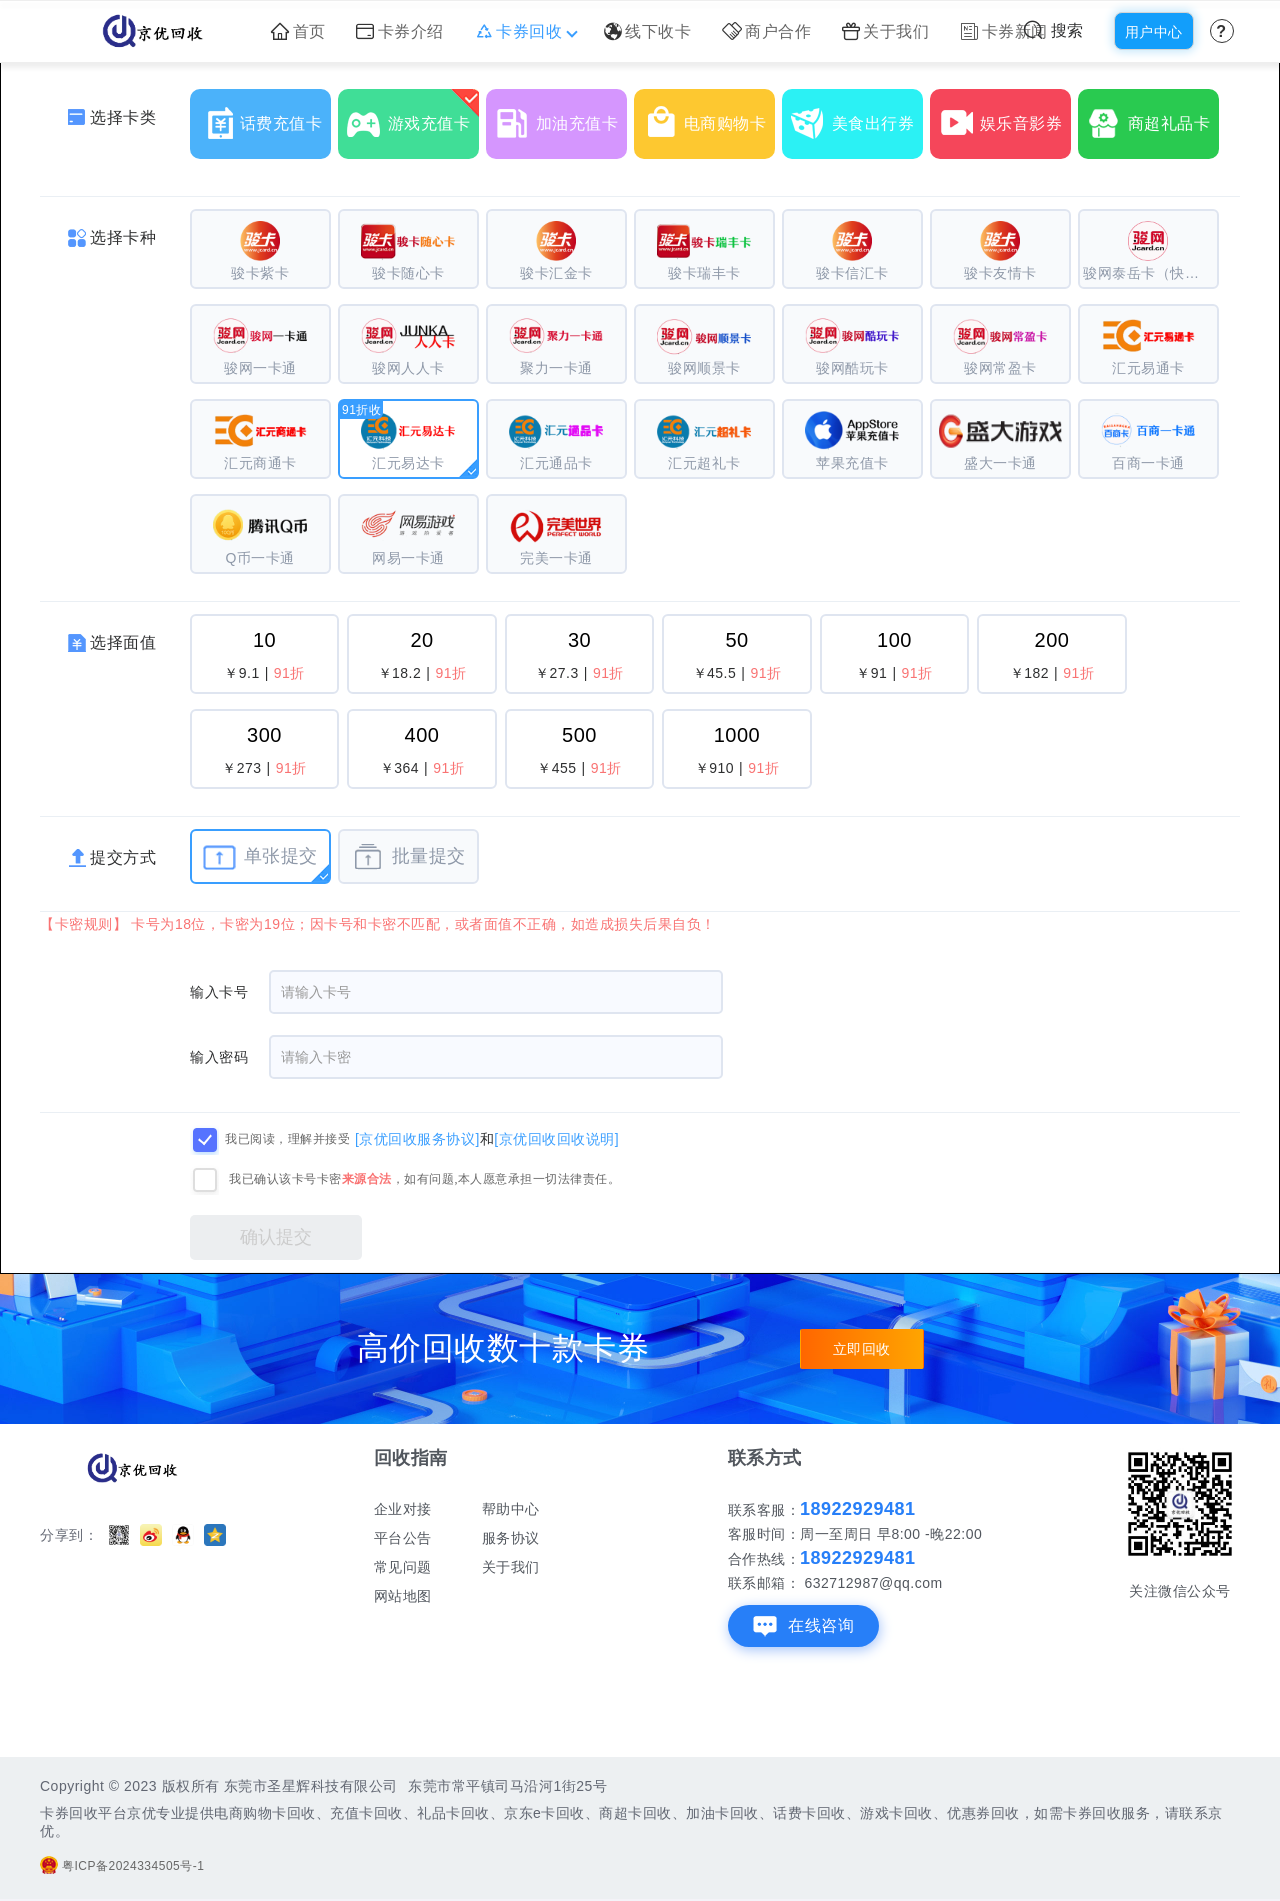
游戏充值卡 (413, 116)
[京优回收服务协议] (417, 1138)
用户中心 (1154, 32)
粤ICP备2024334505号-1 (122, 1866)
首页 (298, 31)
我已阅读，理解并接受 (287, 1139)
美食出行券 (857, 116)
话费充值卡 (265, 116)
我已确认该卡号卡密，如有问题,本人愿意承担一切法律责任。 (424, 1179)
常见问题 (403, 1567)
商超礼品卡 (1153, 116)
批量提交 (408, 857)
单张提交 (260, 857)
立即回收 (862, 1349)
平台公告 (403, 1538)
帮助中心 (511, 1509)
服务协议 (511, 1538)
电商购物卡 (709, 116)
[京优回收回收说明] (556, 1138)
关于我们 (886, 31)
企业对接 (403, 1509)
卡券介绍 (400, 31)
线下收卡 (648, 31)
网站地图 (403, 1596)
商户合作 (767, 31)
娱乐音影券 (1005, 116)
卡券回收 (524, 31)
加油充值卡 (561, 116)
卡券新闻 (1004, 31)
